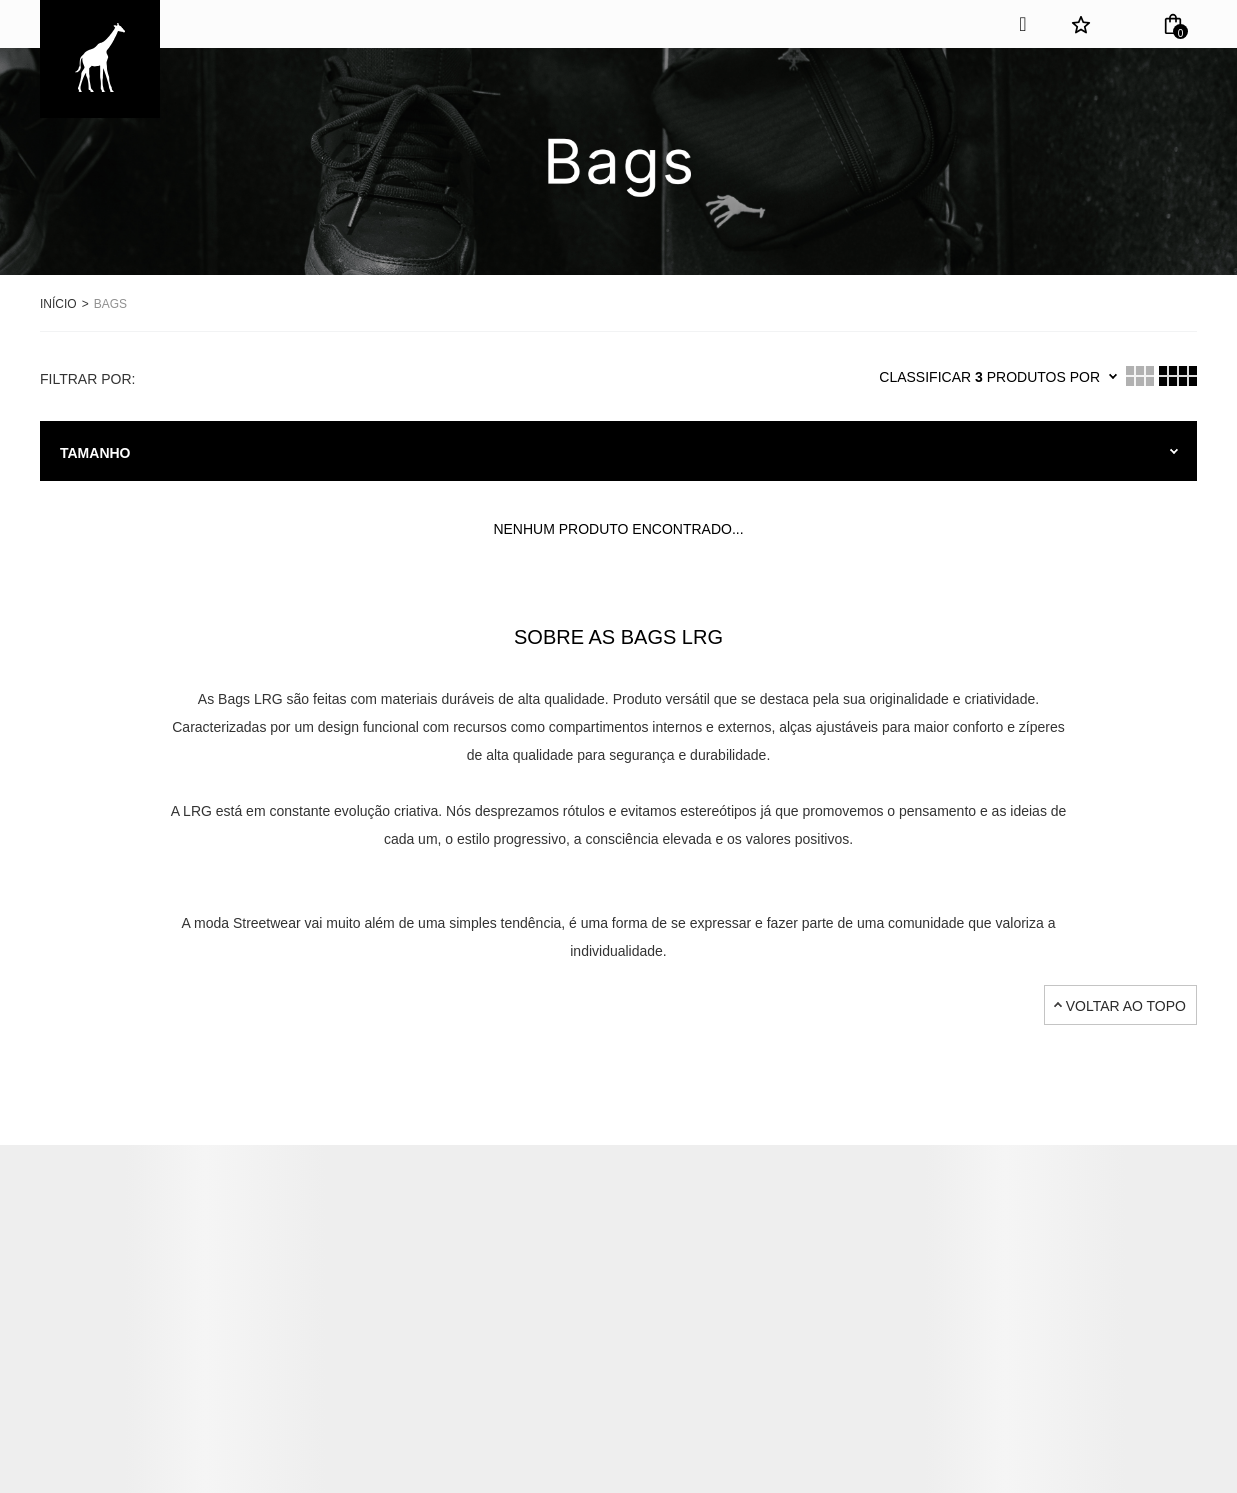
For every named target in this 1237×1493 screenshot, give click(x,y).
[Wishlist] (1081, 24)
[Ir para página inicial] (58, 303)
